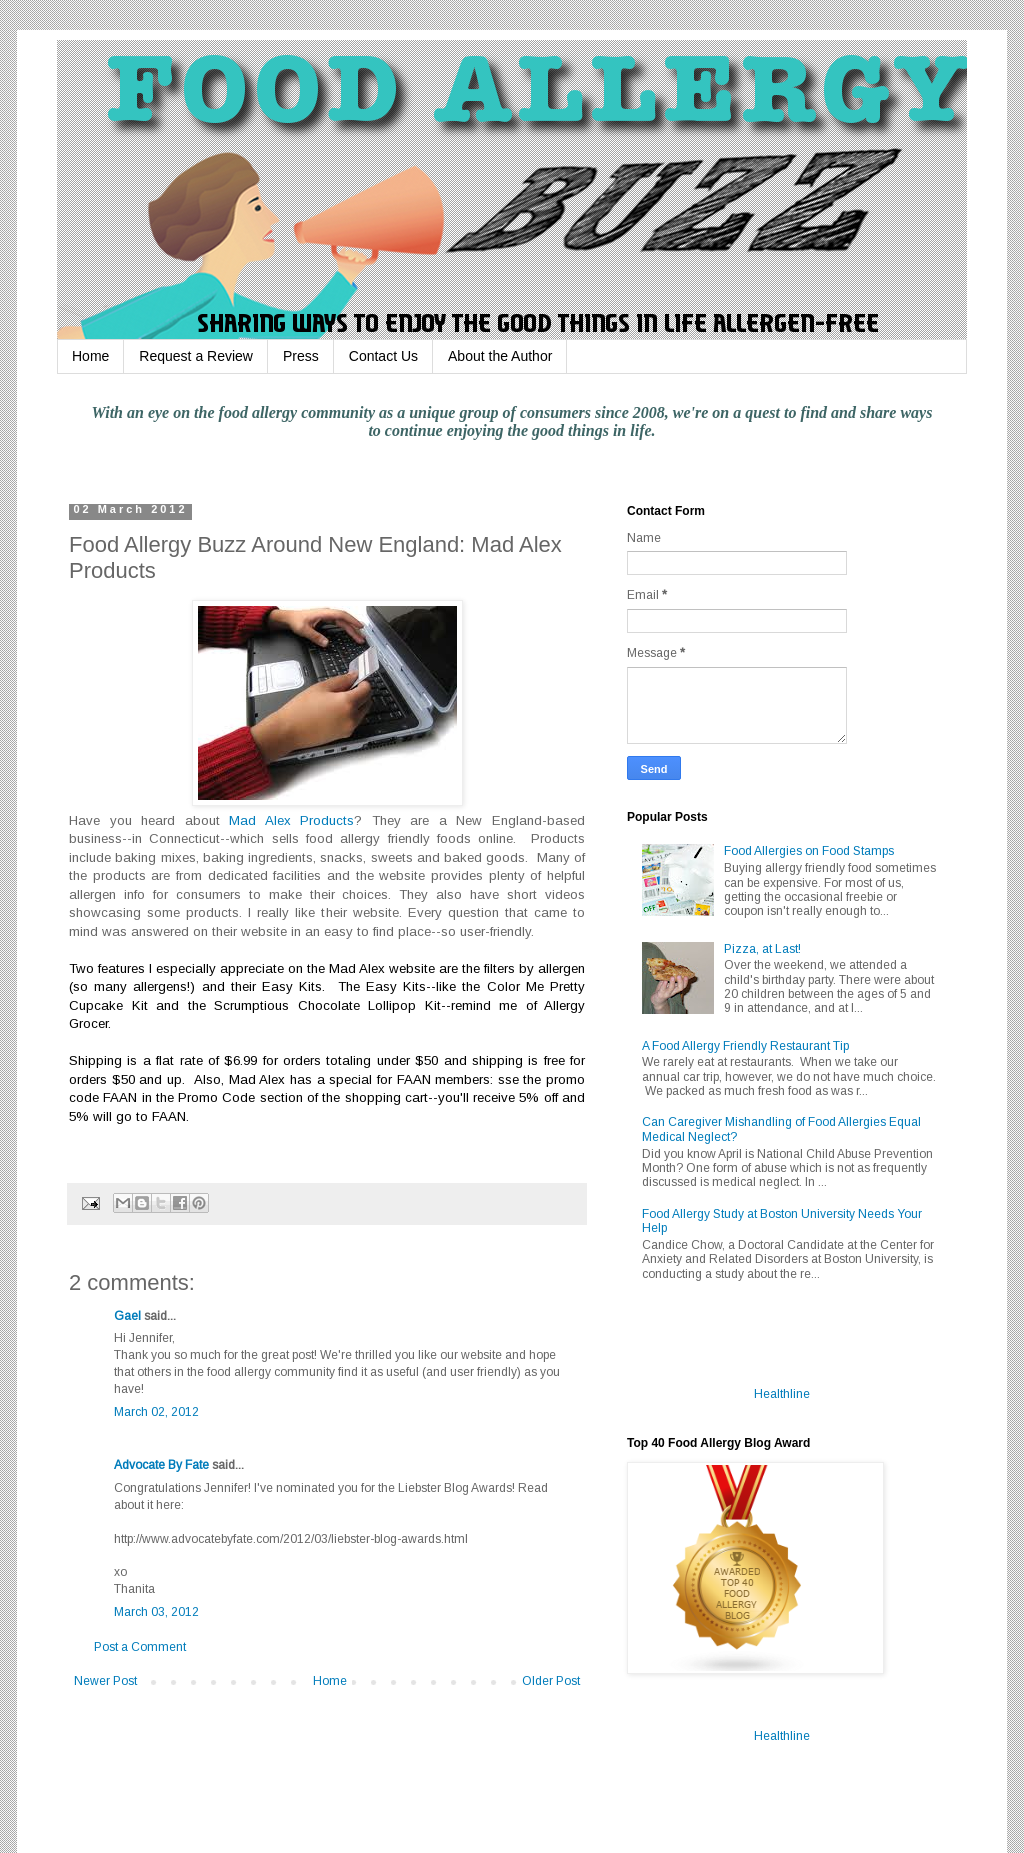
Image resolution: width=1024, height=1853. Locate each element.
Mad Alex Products (291, 820)
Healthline (782, 1394)
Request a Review (196, 356)
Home (90, 356)
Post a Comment (140, 1647)
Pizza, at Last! (762, 949)
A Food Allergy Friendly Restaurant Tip (745, 1046)
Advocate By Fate (161, 1465)
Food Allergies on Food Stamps (809, 851)
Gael (127, 1316)
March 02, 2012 (156, 1412)
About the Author (500, 356)
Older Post (551, 1681)
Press (301, 356)
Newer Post (105, 1681)
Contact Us (383, 356)
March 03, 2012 (156, 1612)
